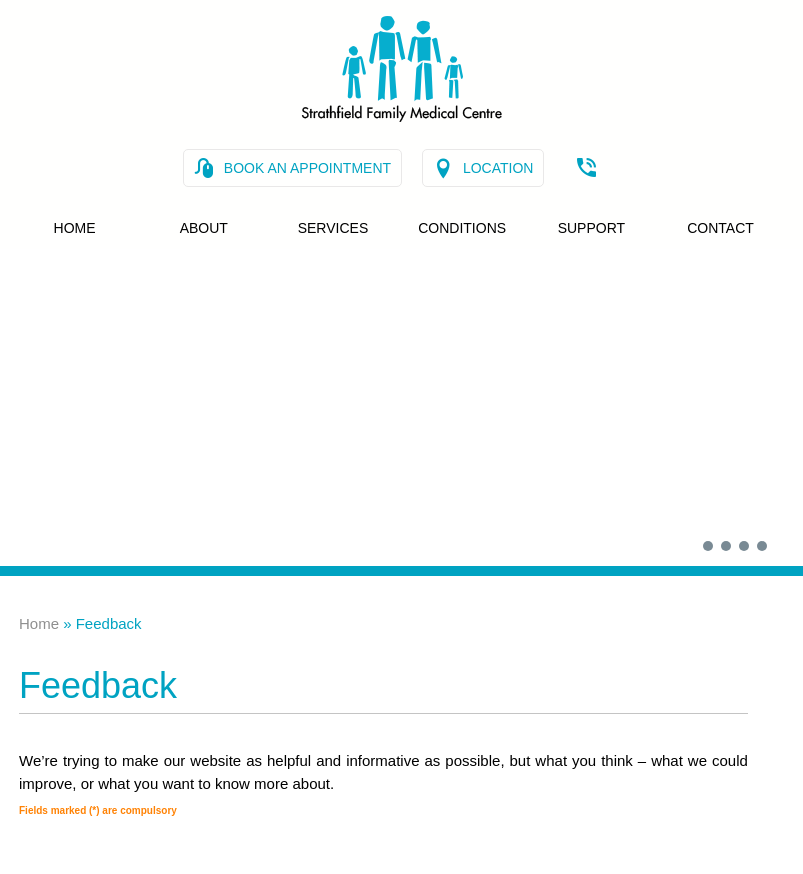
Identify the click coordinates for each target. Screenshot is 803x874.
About (204, 228)
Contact (720, 228)
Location (498, 168)
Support (591, 228)
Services (333, 228)
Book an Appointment (307, 168)
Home (75, 228)
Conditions (462, 228)
